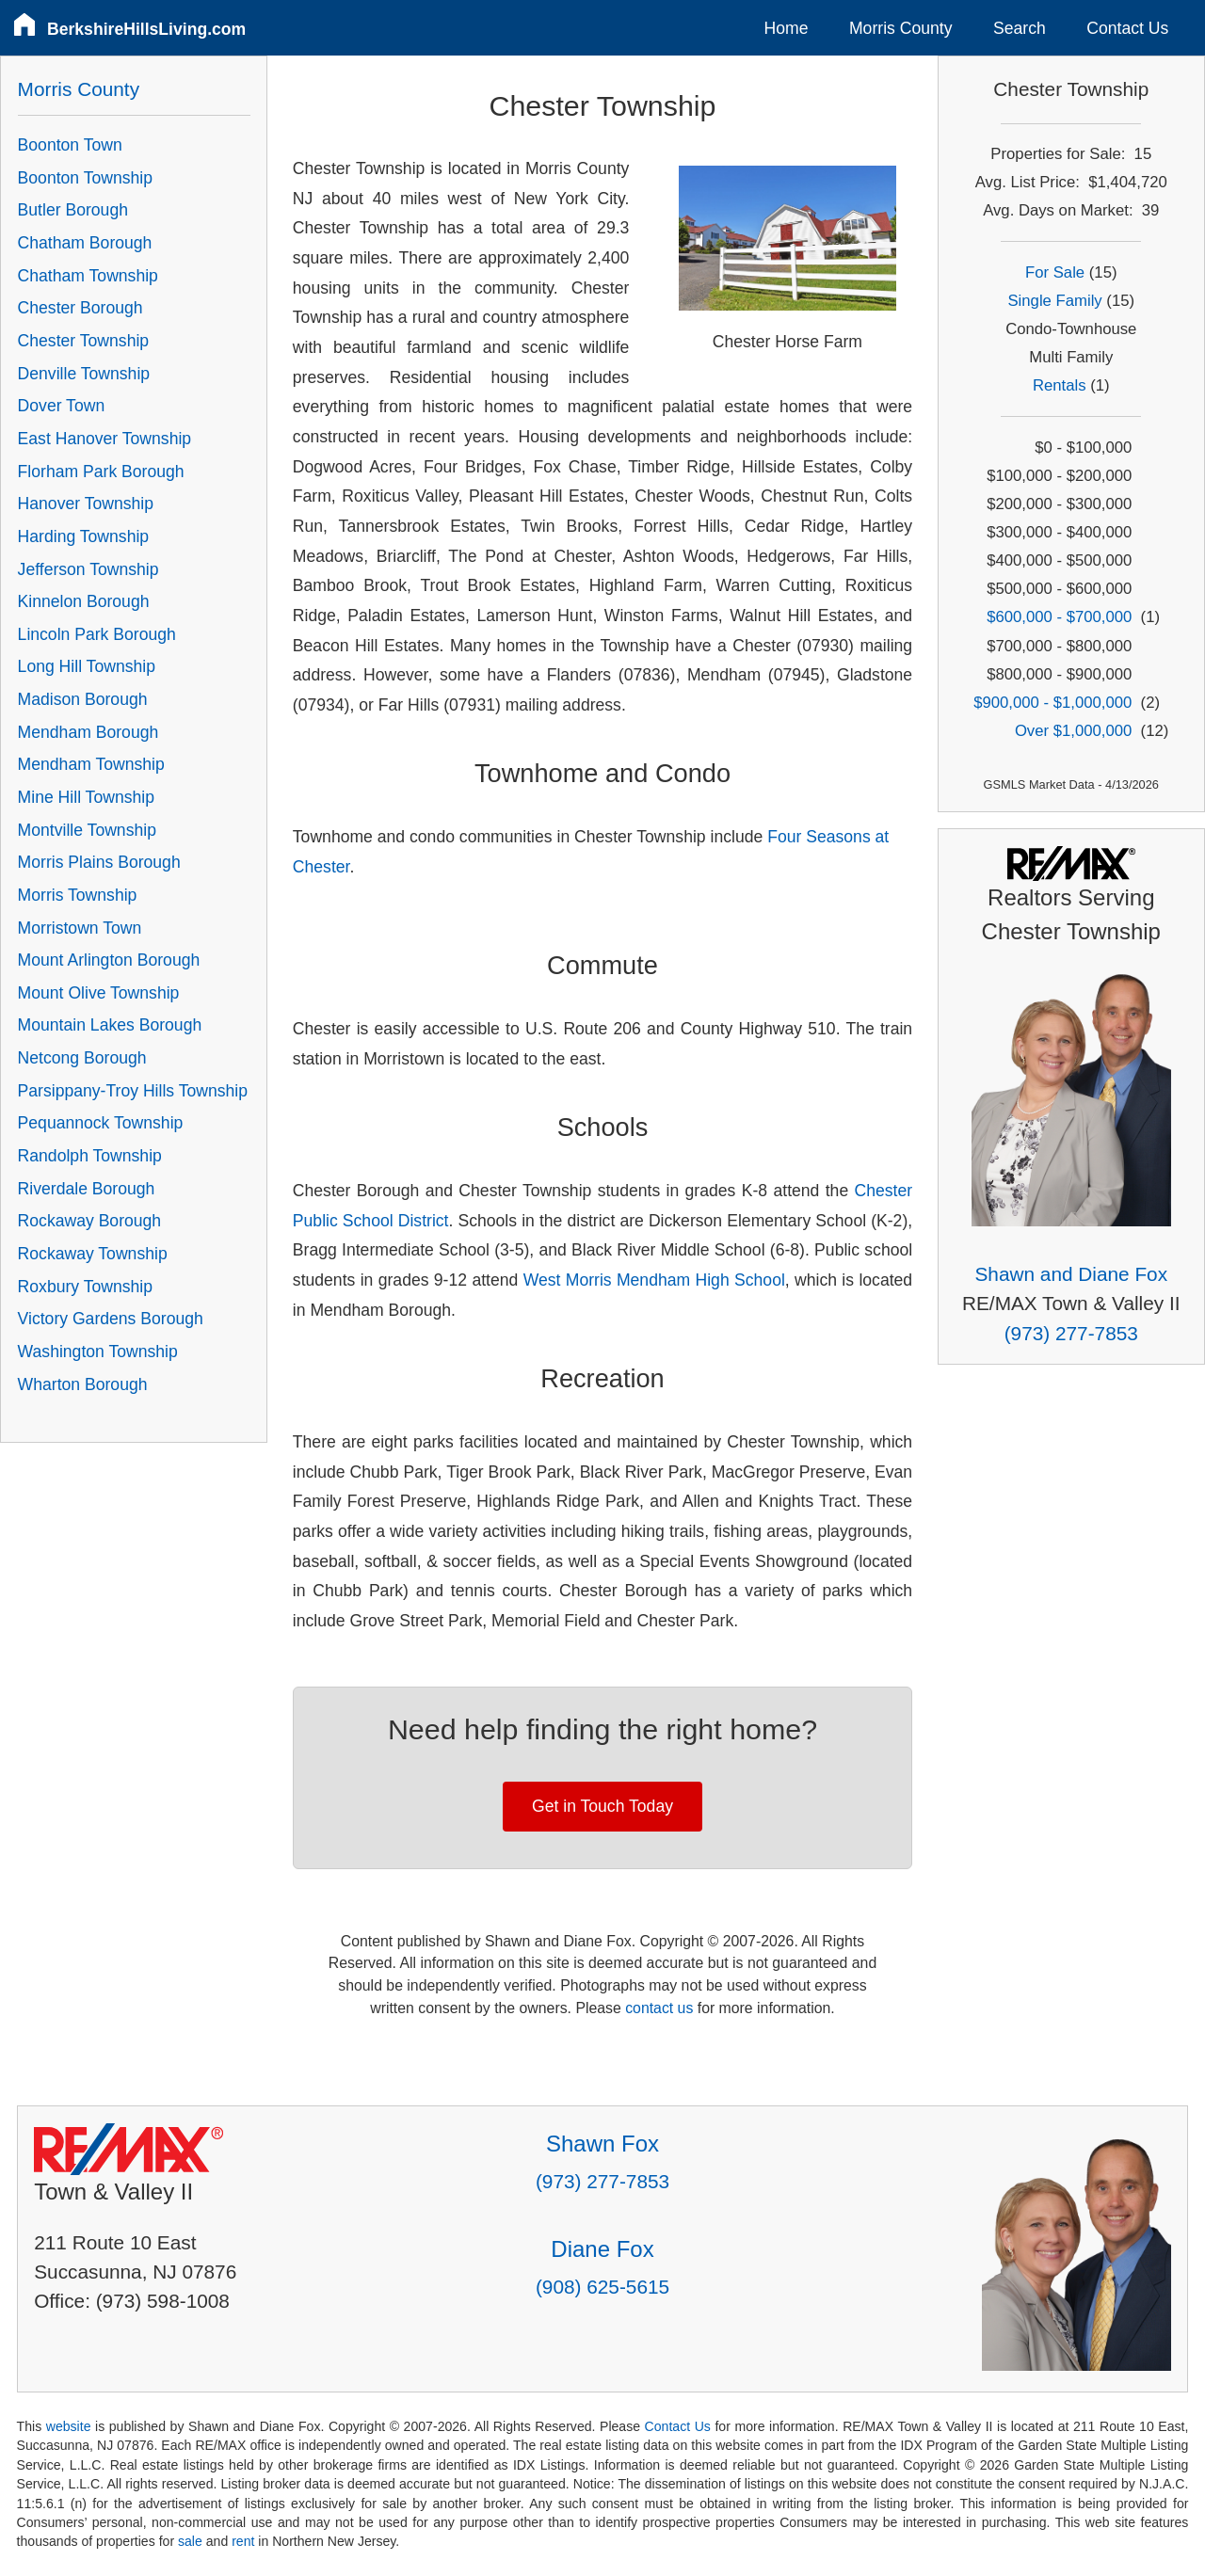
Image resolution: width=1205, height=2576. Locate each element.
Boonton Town (70, 145)
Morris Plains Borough (99, 862)
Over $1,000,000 (1073, 731)
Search (1019, 28)
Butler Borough (73, 209)
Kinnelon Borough (84, 601)
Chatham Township (88, 275)
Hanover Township (85, 503)
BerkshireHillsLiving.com (146, 29)
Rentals (1059, 385)
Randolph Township (90, 1155)
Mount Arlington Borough (109, 960)
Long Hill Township (86, 666)
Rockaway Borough (90, 1220)
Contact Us (1127, 28)
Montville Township (87, 830)
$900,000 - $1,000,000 (1052, 703)
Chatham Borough (85, 242)
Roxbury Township (85, 1286)
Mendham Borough (88, 732)
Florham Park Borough (101, 471)
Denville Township (84, 373)
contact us (659, 2008)
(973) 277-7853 (1071, 1333)
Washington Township (98, 1351)
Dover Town (61, 405)
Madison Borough (83, 699)
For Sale (1054, 272)
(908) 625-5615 (602, 2286)
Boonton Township (85, 177)
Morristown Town (80, 928)
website (68, 2426)
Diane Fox (602, 2249)
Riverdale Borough (86, 1188)
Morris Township (77, 895)
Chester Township (84, 340)
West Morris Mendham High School (654, 1280)
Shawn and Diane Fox (1070, 1274)
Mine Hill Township (86, 797)
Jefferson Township (88, 569)
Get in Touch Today (602, 1806)
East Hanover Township (105, 438)
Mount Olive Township (99, 993)
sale (190, 2541)
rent (243, 2541)
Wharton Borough (83, 1384)
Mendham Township (91, 764)
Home (786, 28)
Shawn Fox (602, 2143)
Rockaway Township (93, 1253)
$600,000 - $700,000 (1059, 617)
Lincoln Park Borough (97, 634)
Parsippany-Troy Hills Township (133, 1090)
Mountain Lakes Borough (110, 1025)
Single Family (1054, 301)
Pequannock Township (101, 1122)
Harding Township (84, 536)
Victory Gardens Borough (110, 1318)
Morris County (901, 28)
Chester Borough (80, 307)
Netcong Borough (82, 1057)
